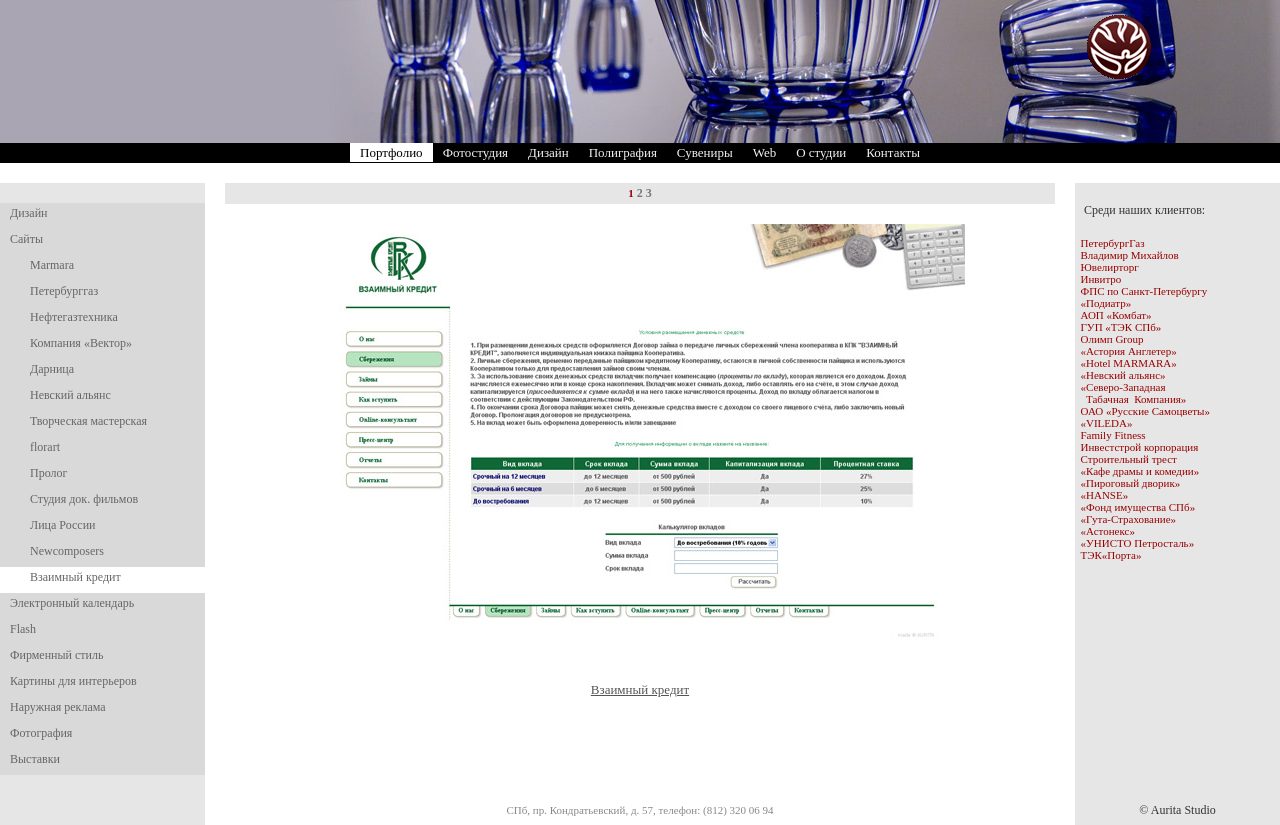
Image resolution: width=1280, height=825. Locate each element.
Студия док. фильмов (84, 499)
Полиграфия (623, 152)
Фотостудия (475, 152)
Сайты (26, 239)
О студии (821, 152)
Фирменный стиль (56, 655)
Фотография (41, 733)
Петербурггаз (64, 291)
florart (45, 447)
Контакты (893, 152)
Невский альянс (70, 395)
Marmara (52, 265)
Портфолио (391, 152)
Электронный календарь (72, 603)
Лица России (62, 525)
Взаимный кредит (75, 577)
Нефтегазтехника (74, 317)
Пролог (48, 473)
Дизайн (548, 152)
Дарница (52, 369)
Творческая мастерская (88, 421)
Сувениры (705, 152)
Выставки (35, 759)
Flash (23, 629)
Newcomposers (67, 551)
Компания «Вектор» (81, 343)
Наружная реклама (58, 707)
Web (765, 152)
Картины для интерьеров (73, 681)
